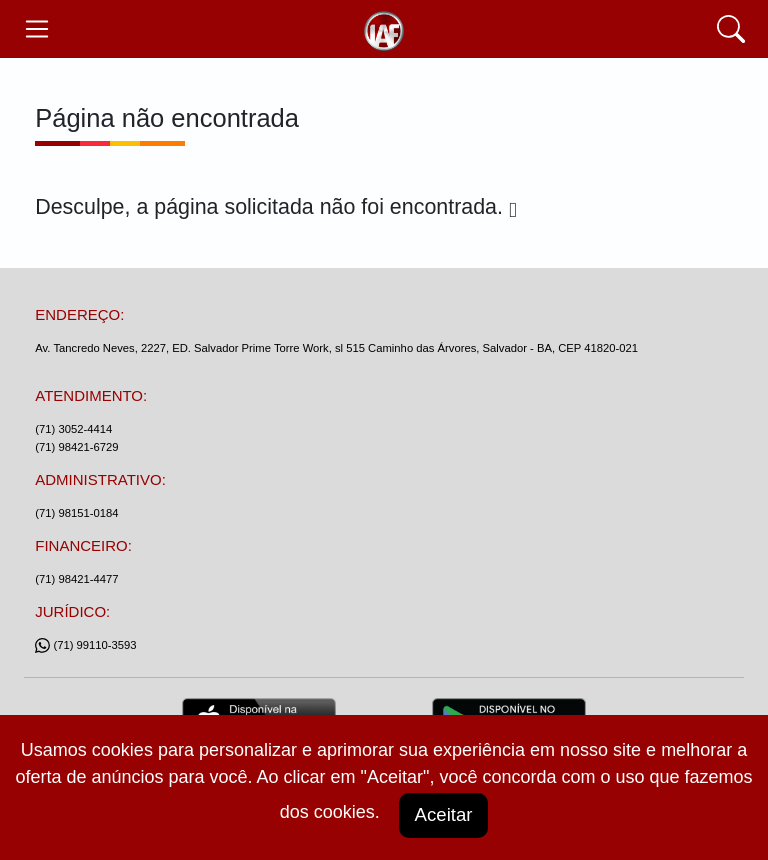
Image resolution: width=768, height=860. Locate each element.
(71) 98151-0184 (76, 513)
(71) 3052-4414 (73, 429)
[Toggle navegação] (36, 29)
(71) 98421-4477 (76, 579)
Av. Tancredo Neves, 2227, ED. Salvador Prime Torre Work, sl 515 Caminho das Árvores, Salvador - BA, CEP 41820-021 (336, 348)
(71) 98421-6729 (76, 447)
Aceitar (443, 814)
